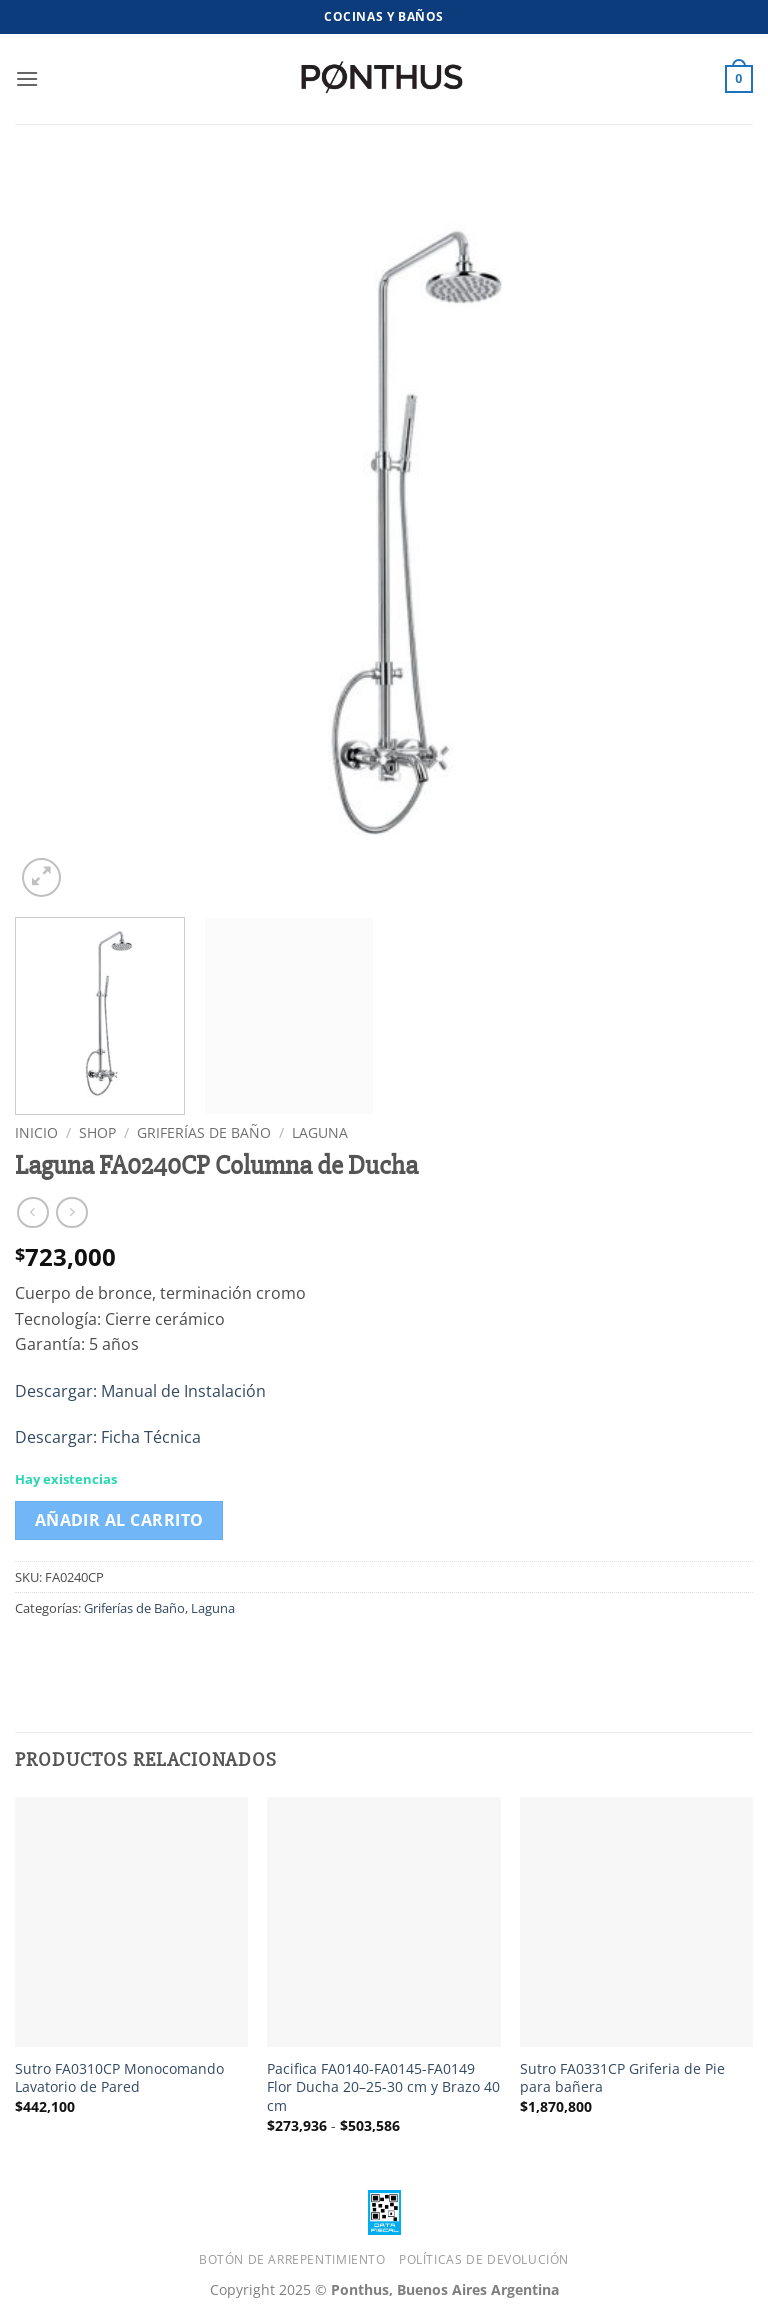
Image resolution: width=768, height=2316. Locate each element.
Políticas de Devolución (484, 2259)
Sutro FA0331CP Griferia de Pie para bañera (622, 2078)
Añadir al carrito (119, 1520)
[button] (27, 78)
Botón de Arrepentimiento (292, 2259)
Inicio (36, 1132)
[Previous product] (71, 1212)
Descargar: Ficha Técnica (108, 1437)
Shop (97, 1132)
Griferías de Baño (204, 1132)
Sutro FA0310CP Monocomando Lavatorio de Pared (119, 2078)
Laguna (320, 1132)
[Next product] (32, 1212)
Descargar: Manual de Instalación (140, 1391)
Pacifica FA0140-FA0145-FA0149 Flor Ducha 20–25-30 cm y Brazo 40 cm (383, 2087)
